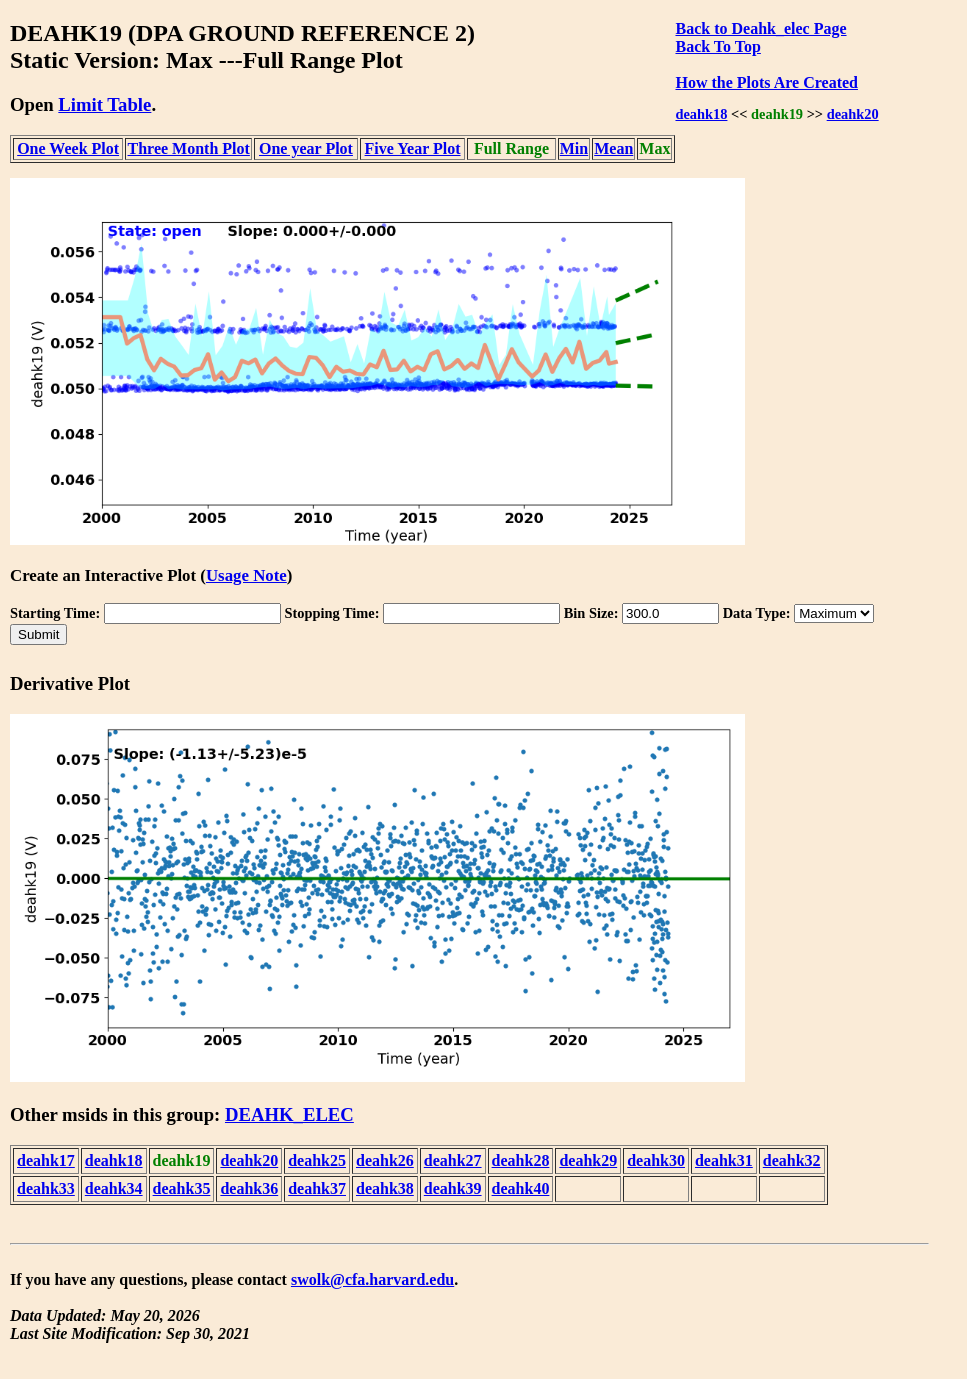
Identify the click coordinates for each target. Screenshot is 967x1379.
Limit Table (104, 104)
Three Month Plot (189, 148)
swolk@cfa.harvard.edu (372, 1279)
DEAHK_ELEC (289, 1114)
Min (574, 148)
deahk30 (656, 1160)
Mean (613, 148)
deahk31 (724, 1160)
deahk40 (521, 1188)
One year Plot (306, 148)
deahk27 (453, 1160)
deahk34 (114, 1188)
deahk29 (588, 1160)
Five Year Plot (413, 148)
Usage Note (246, 575)
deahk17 (46, 1160)
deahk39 (453, 1188)
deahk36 (249, 1188)
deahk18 (701, 114)
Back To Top (717, 46)
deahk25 (317, 1160)
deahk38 (385, 1188)
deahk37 (317, 1188)
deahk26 (385, 1160)
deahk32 (792, 1160)
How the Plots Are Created (766, 82)
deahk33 (46, 1188)
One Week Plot (68, 148)
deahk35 (182, 1188)
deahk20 (853, 114)
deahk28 (521, 1160)
